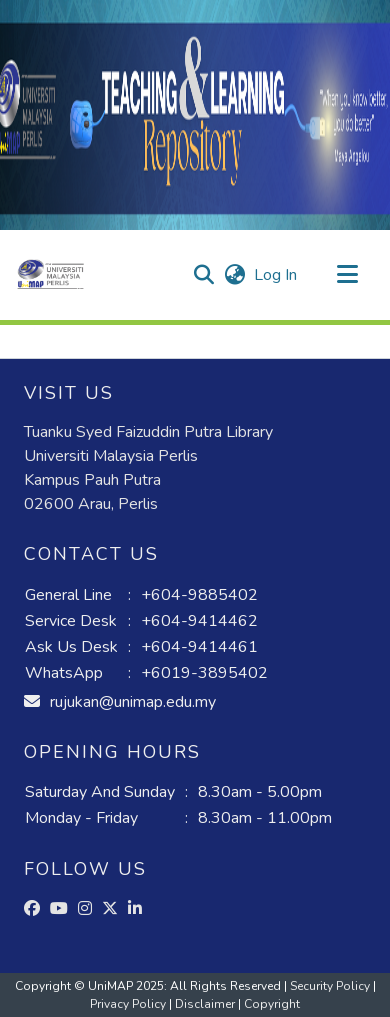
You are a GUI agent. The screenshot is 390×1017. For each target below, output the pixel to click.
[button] (50, 275)
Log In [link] (276, 275)
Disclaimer (206, 1004)
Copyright (272, 1004)
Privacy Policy (129, 1004)
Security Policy (331, 986)
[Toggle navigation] (347, 275)
